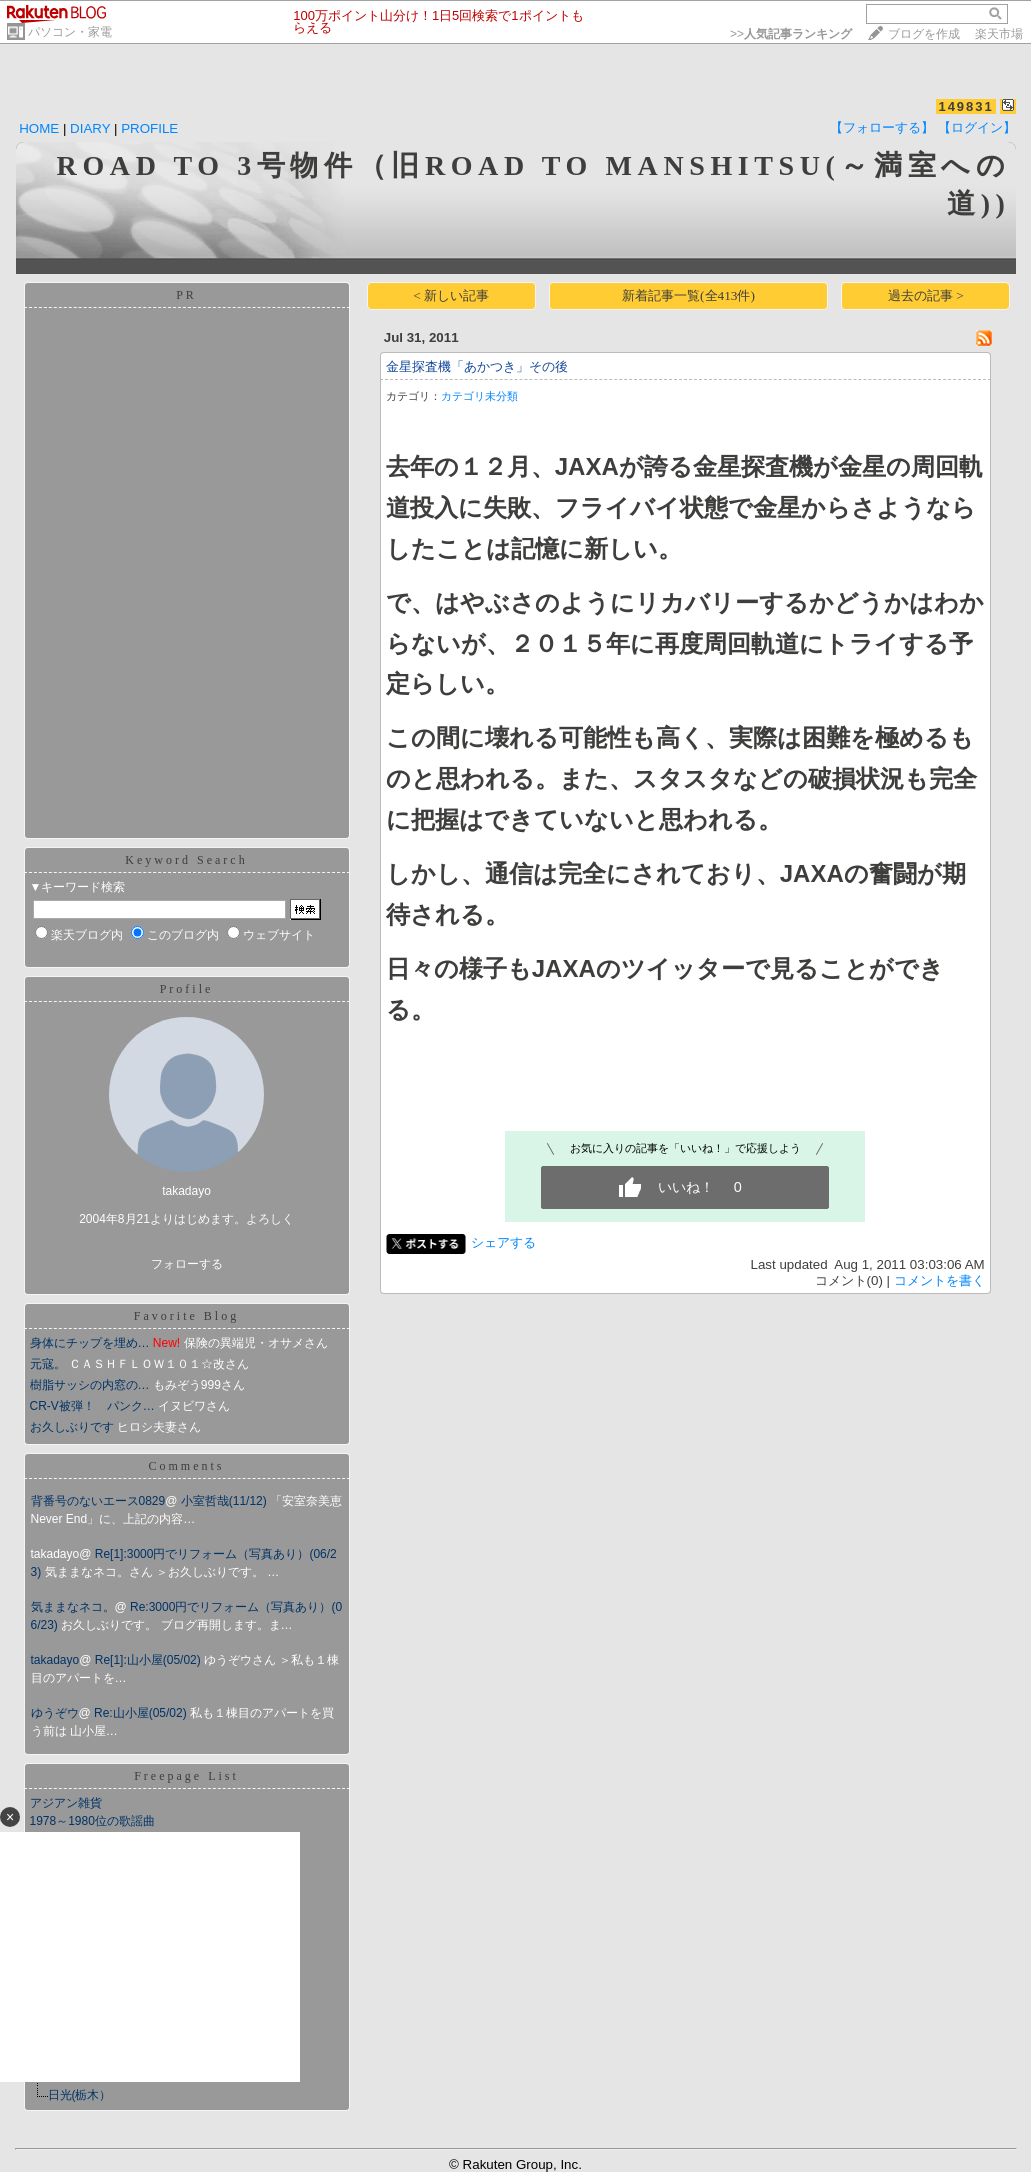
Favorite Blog (186, 1316)
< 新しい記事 (451, 295)
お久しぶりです (72, 1427)
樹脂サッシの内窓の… (90, 1385)
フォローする (187, 1264)
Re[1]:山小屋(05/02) (149, 1660)
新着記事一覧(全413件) (688, 295)
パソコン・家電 (70, 32)
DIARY (90, 128)
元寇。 (48, 1364)
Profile (187, 989)
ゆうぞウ (55, 1713)
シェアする (503, 1242)
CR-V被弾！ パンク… (92, 1406)
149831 (965, 106)
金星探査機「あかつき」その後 (477, 366)
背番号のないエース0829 (98, 1501)
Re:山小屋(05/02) (142, 1713)
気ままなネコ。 (73, 1607)
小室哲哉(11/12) (225, 1501)
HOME (39, 128)
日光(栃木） (80, 2095)
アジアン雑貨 (66, 1803)
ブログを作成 (924, 34)
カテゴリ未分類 (479, 396)
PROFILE (149, 128)
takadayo (55, 1660)
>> (791, 34)
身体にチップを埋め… (90, 1343)
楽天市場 (999, 34)
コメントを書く (939, 1280)
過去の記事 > (926, 295)
